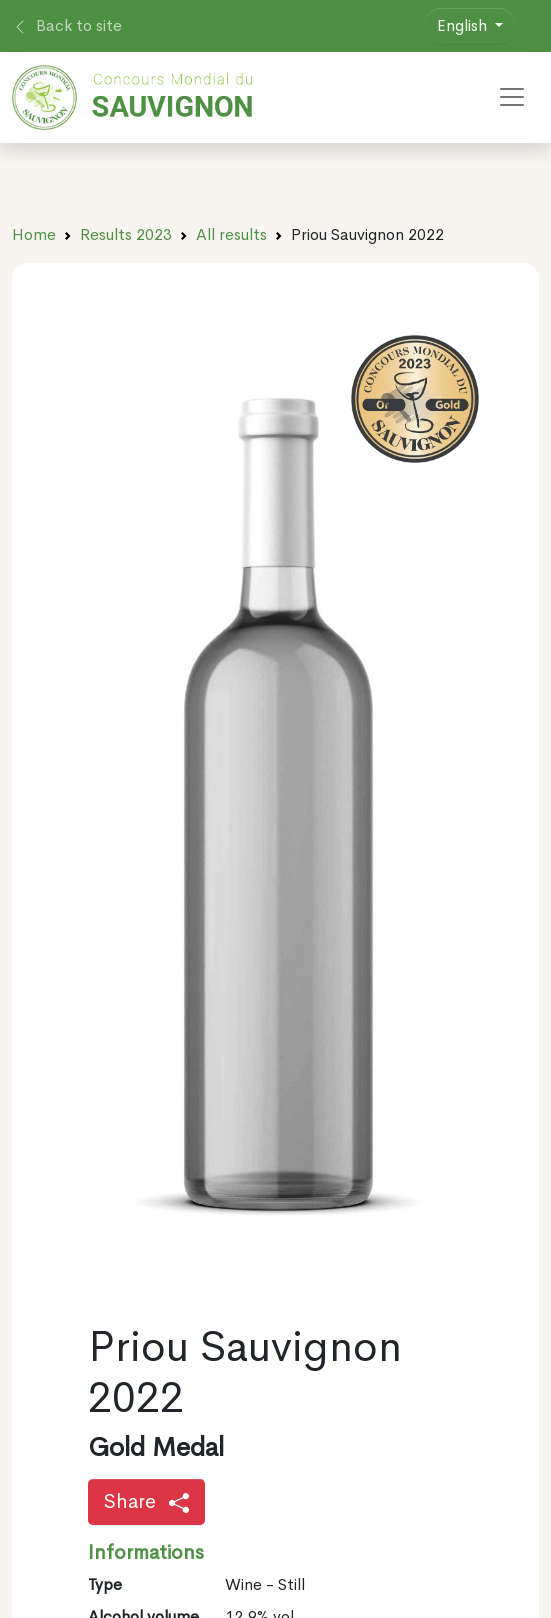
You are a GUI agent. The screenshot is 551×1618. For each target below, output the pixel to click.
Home (34, 234)
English (464, 25)
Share (146, 1501)
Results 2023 (126, 234)
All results (231, 234)
